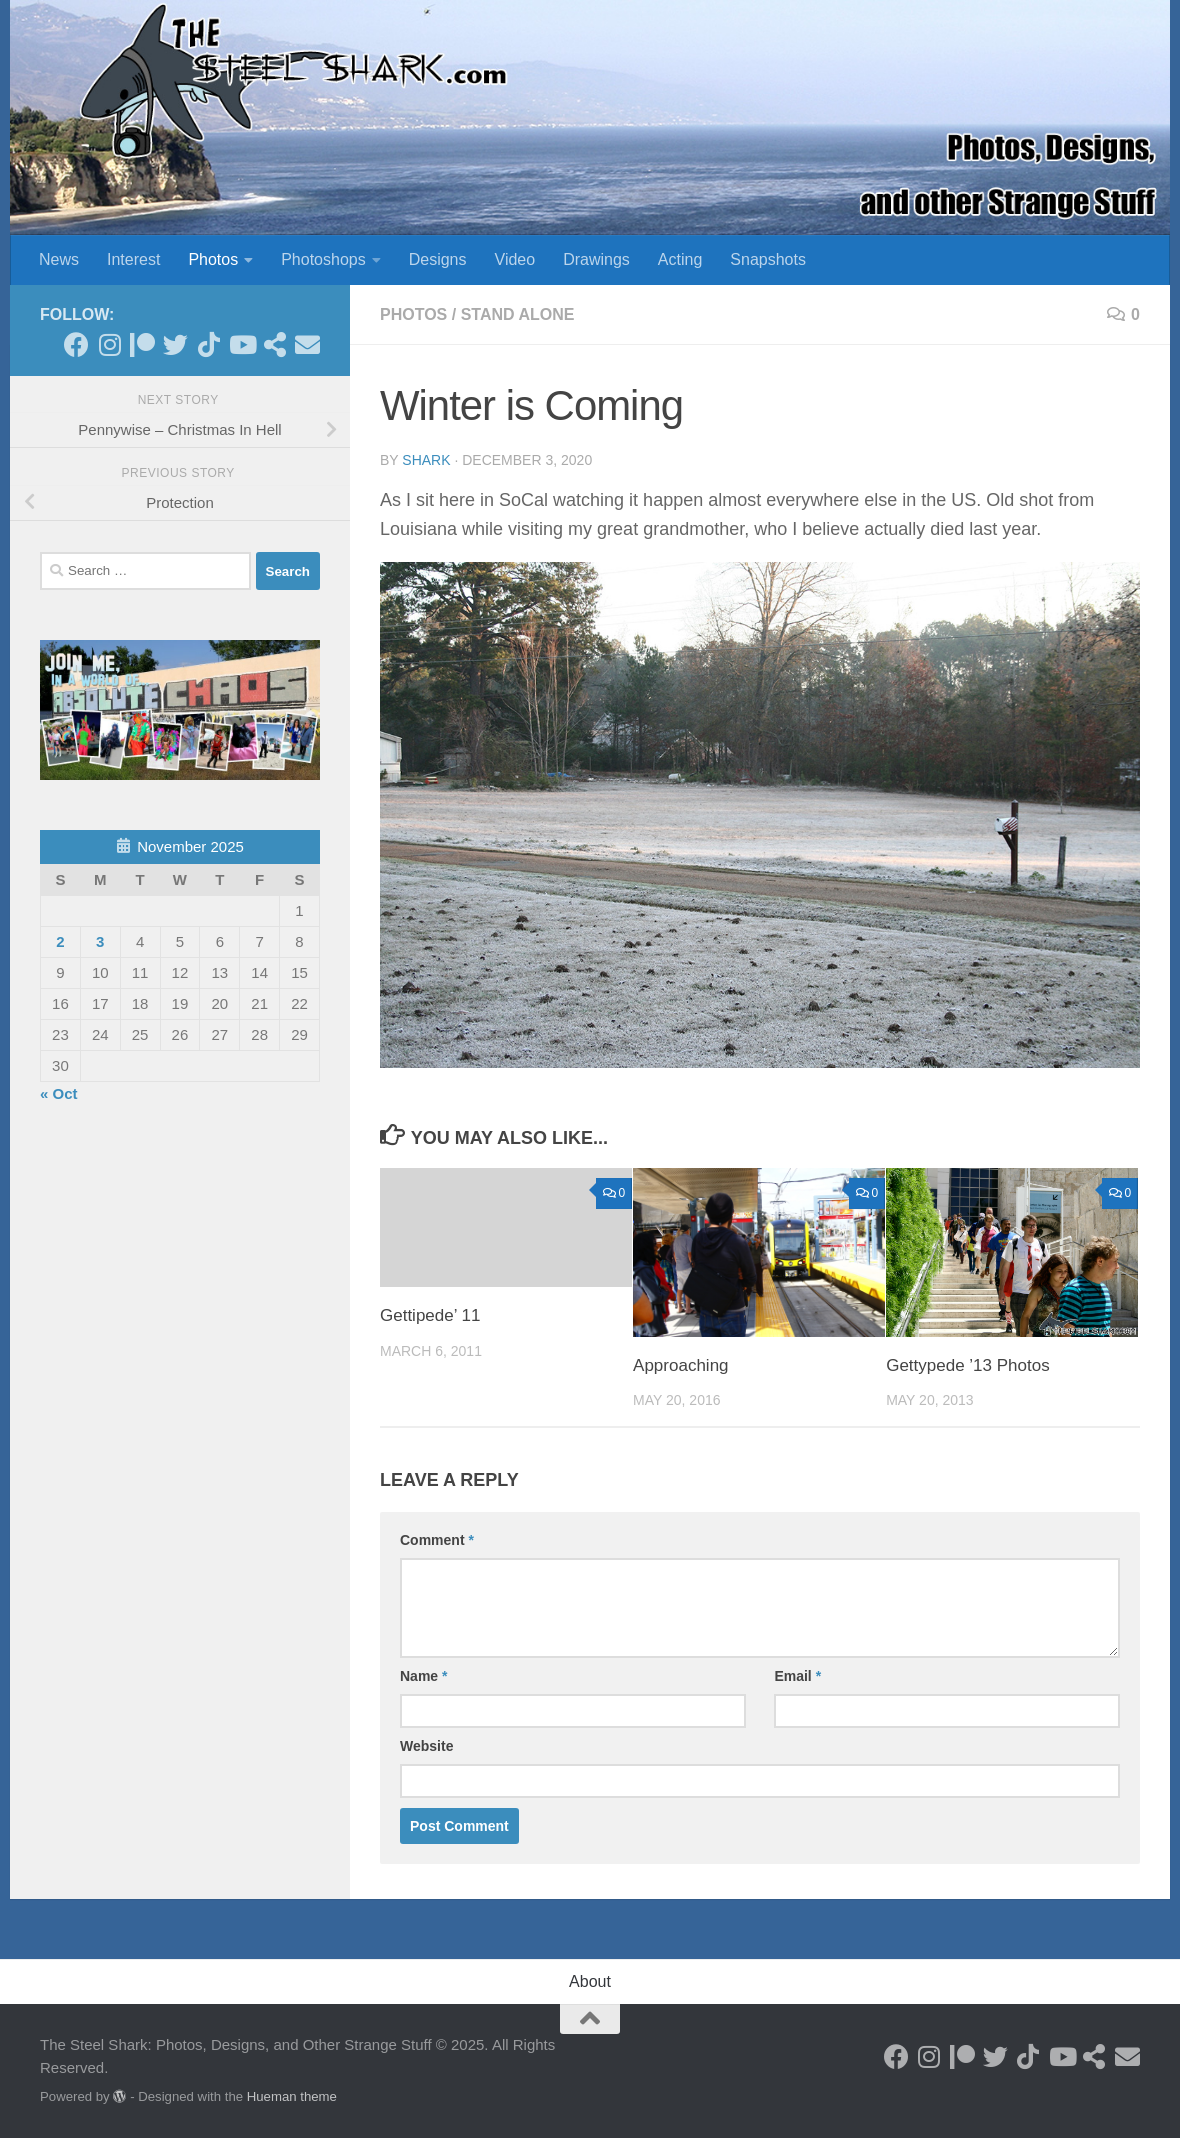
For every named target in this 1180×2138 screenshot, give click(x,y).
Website (426, 1746)
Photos (213, 259)
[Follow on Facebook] (76, 344)
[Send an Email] (307, 344)
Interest (133, 259)
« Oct (59, 1093)
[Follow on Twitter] (175, 344)
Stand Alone (518, 314)
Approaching (680, 1365)
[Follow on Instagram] (109, 344)
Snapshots (768, 259)
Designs (438, 259)
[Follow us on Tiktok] (208, 344)
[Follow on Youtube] (241, 344)
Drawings (596, 259)
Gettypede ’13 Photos (968, 1365)
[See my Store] (274, 344)
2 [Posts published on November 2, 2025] (60, 941)
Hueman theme (292, 2096)
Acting (680, 259)
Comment (437, 1540)
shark (426, 460)
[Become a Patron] (142, 344)
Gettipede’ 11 (430, 1315)
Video (515, 259)
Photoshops (323, 259)
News (59, 259)
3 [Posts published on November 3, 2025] (100, 941)
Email (797, 1676)
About (590, 1981)
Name (423, 1676)
